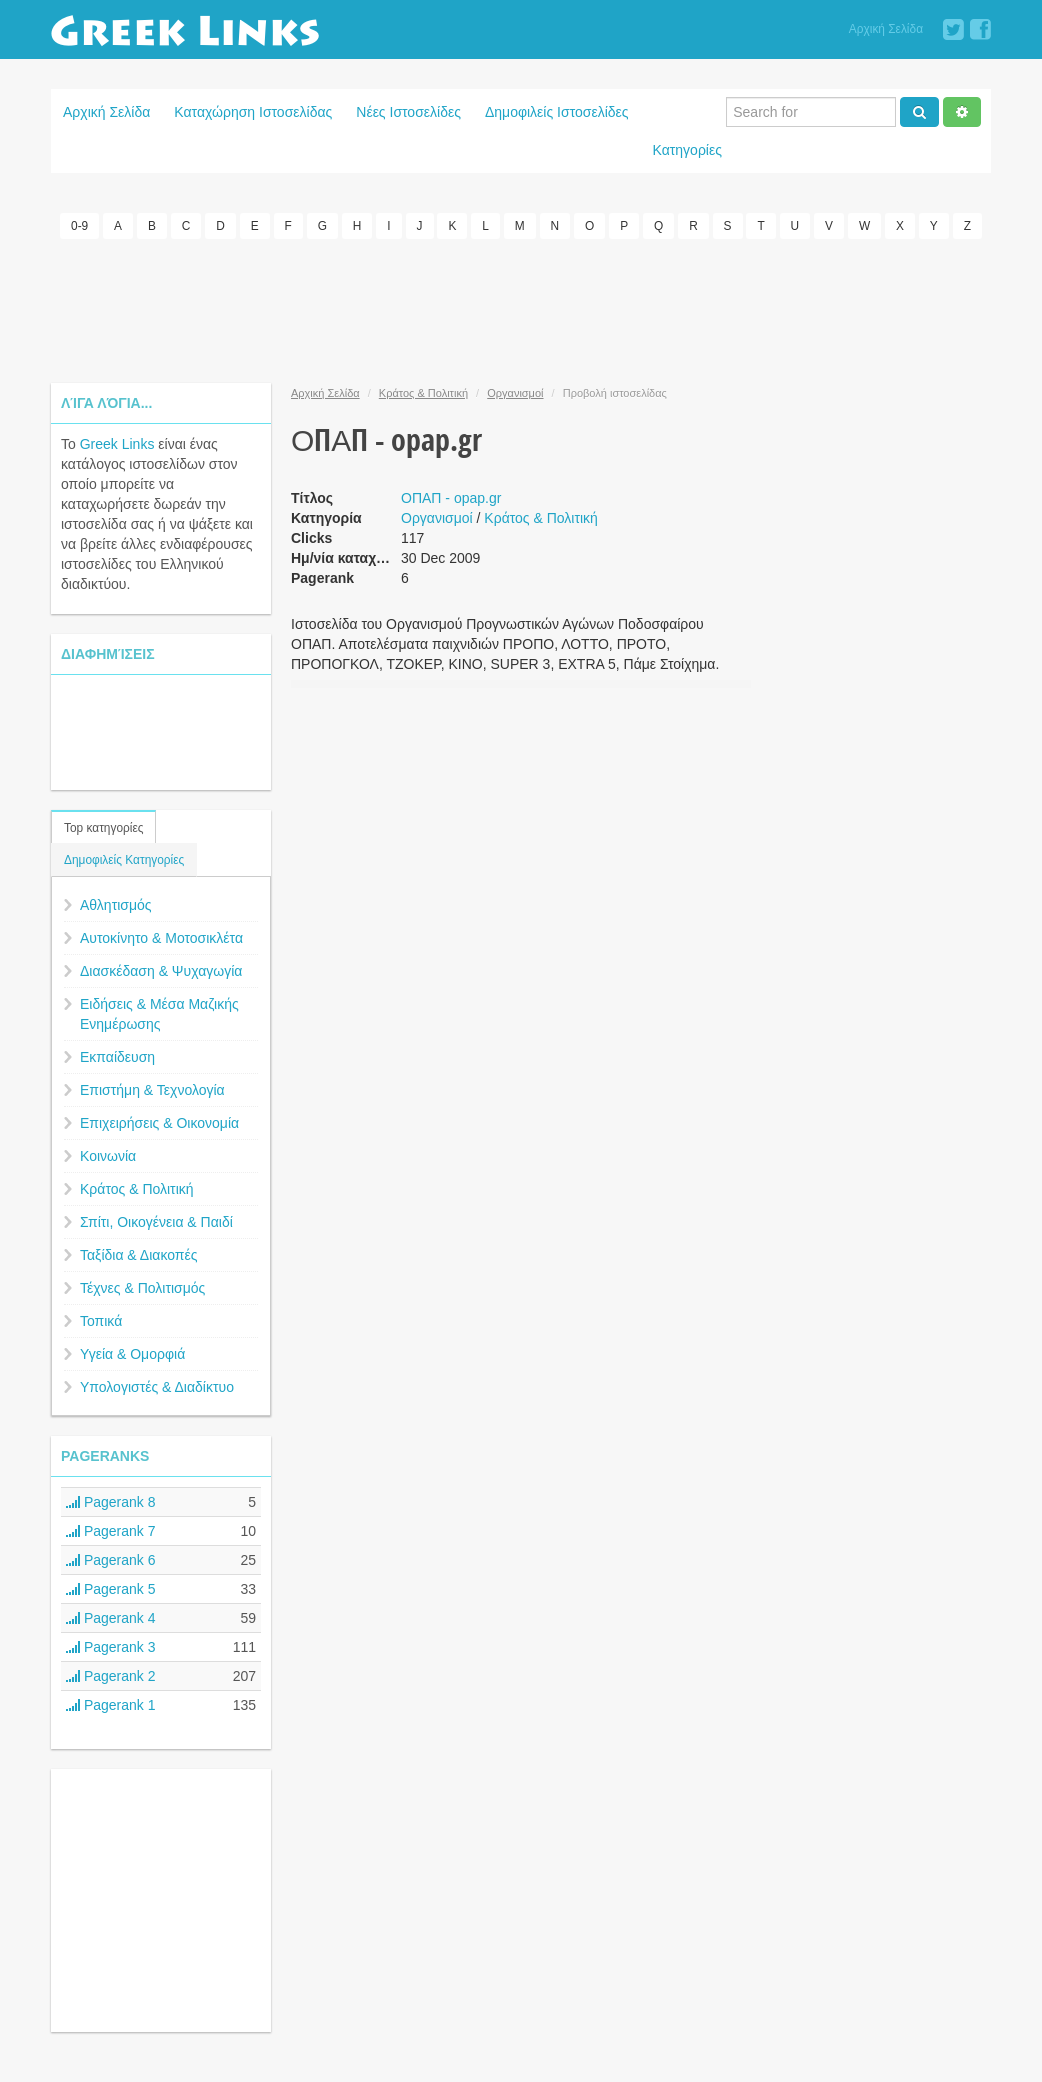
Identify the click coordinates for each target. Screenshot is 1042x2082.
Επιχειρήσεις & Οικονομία (159, 1123)
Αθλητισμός (116, 905)
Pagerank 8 (111, 1502)
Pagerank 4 (111, 1618)
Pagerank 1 (111, 1705)
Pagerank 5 (111, 1589)
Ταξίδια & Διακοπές (138, 1255)
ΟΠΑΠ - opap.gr (451, 498)
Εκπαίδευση (117, 1057)
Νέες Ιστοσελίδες (408, 112)
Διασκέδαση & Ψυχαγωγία (161, 971)
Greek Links (117, 444)
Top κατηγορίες (103, 828)
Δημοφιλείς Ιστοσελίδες (557, 112)
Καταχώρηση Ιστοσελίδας (253, 112)
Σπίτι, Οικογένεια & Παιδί (156, 1222)
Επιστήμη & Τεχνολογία (152, 1090)
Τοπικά (101, 1321)
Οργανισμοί (515, 393)
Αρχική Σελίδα (886, 29)
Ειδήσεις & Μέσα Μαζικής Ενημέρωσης (159, 1014)
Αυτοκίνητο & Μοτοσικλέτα (161, 938)
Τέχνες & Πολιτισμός (142, 1288)
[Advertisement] (521, 308)
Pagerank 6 (111, 1560)
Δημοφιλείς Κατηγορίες (124, 860)
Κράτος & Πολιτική (137, 1189)
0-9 (79, 226)
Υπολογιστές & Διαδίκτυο (157, 1387)
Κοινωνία (108, 1156)
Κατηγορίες (687, 150)
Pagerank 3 (111, 1647)
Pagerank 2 (111, 1676)
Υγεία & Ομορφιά (132, 1354)
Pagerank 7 (111, 1531)
